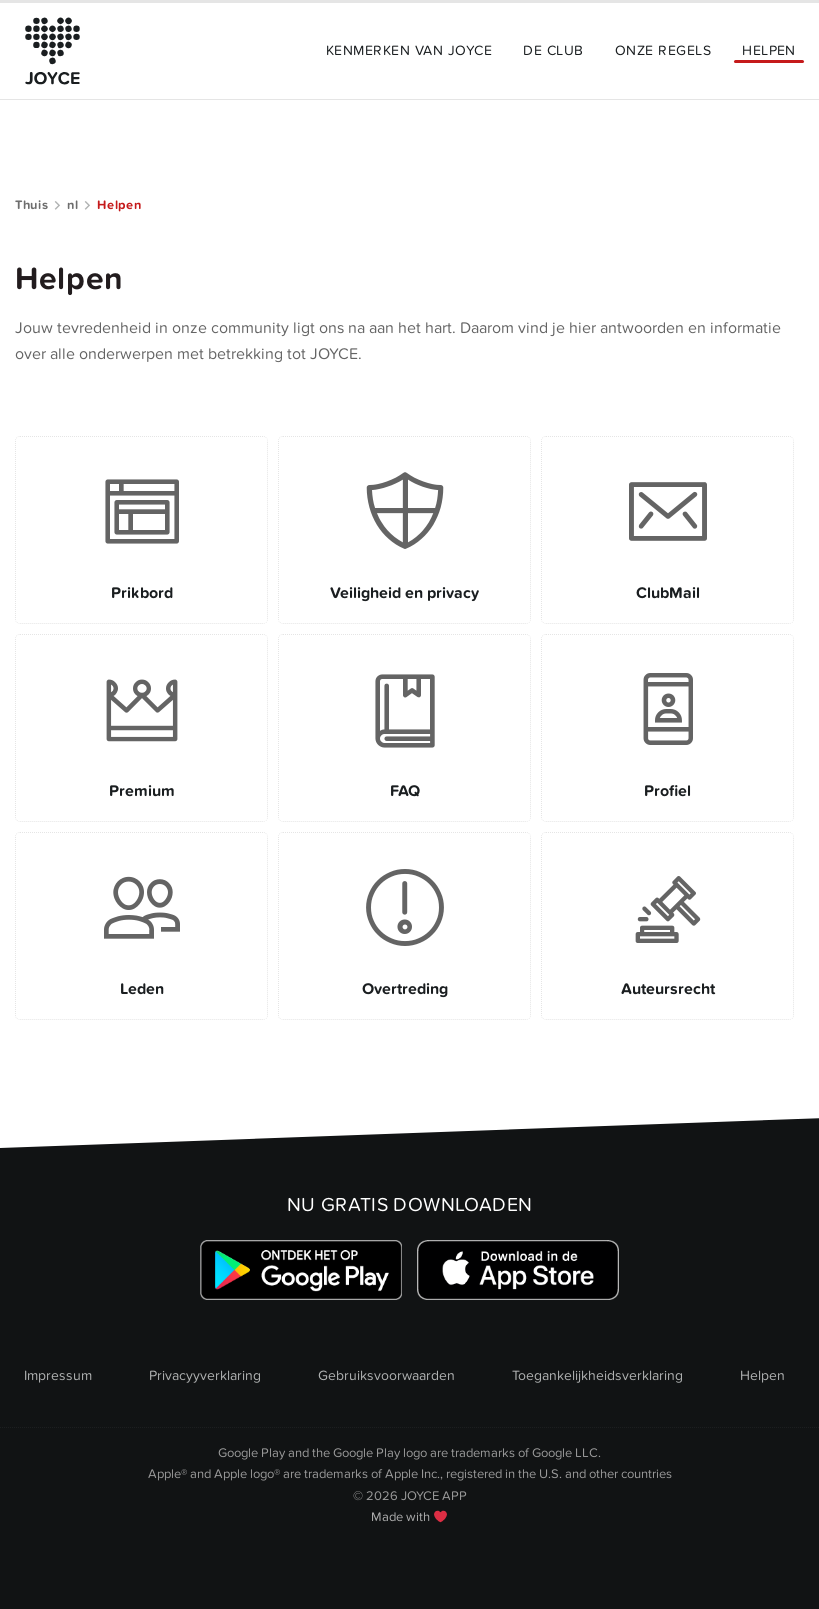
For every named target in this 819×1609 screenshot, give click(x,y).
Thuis (31, 205)
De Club (553, 50)
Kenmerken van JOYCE (409, 50)
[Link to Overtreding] (404, 926)
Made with (409, 1517)
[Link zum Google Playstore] (300, 1270)
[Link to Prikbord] (141, 530)
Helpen (769, 50)
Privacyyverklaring (205, 1375)
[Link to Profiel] (667, 728)
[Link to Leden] (141, 926)
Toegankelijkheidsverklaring (597, 1375)
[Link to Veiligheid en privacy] (404, 530)
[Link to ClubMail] (667, 530)
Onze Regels (663, 50)
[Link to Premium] (141, 728)
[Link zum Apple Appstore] (518, 1270)
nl (72, 205)
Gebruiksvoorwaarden (386, 1375)
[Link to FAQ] (404, 728)
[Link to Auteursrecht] (667, 926)
